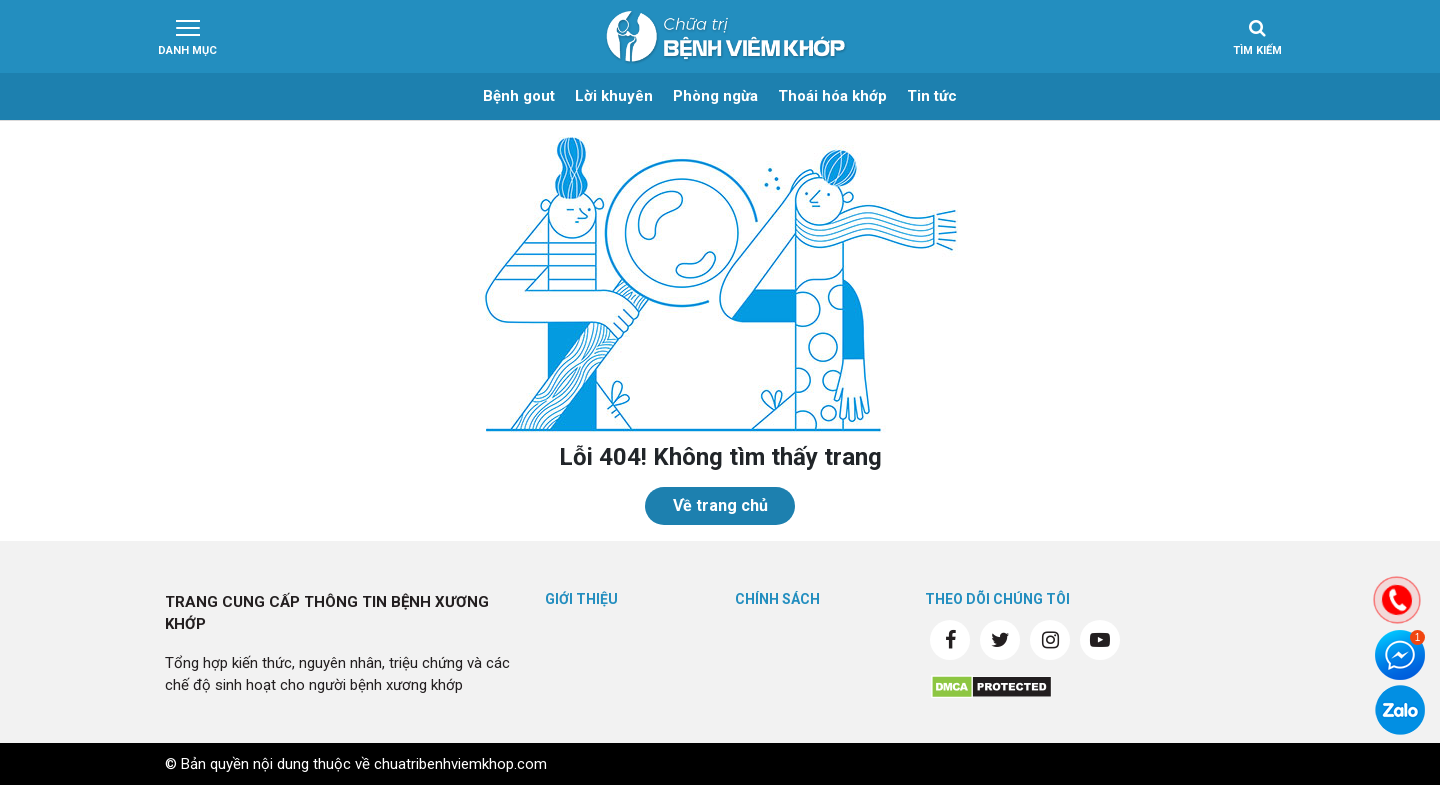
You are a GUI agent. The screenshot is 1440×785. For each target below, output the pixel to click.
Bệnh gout (519, 96)
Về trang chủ (720, 505)
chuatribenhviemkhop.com (460, 764)
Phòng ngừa (715, 96)
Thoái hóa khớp (832, 96)
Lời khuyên (614, 96)
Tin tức (932, 96)
